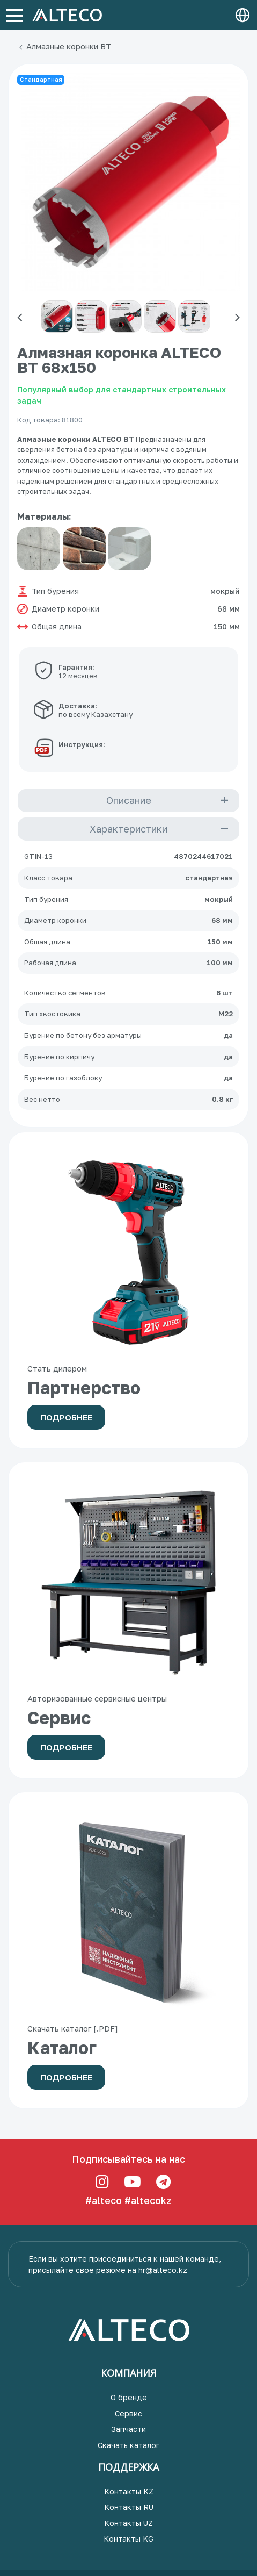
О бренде (129, 2397)
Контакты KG (128, 2538)
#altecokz (148, 2200)
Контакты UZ (128, 2523)
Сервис (128, 2413)
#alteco (103, 2200)
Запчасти (128, 2429)
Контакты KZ (128, 2491)
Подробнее (66, 1417)
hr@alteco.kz (162, 2269)
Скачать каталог (128, 2445)
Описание (128, 800)
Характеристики (128, 829)
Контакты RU (128, 2507)
